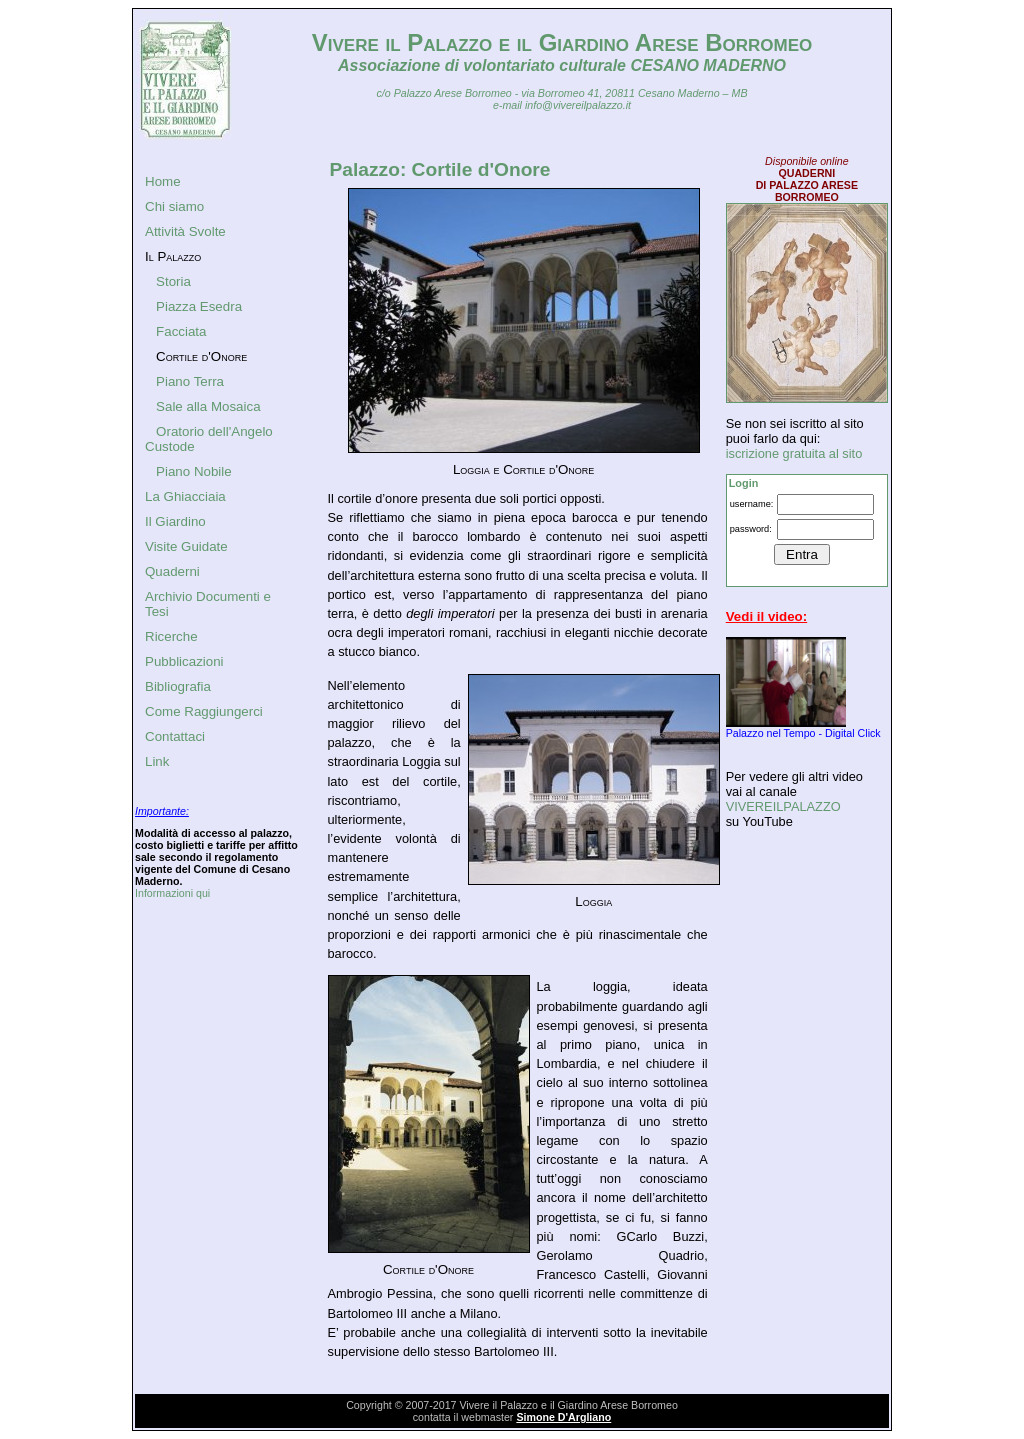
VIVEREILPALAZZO (783, 806)
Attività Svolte (185, 231)
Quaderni (172, 571)
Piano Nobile (194, 471)
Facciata (181, 331)
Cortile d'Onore (201, 356)
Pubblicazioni (184, 661)
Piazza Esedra (199, 306)
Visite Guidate (186, 546)
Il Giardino (175, 521)
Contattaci (175, 736)
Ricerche (171, 636)
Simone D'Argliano (563, 1417)
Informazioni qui (172, 893)
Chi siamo (174, 206)
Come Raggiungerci (204, 711)
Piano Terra (190, 381)
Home (163, 181)
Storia (173, 281)
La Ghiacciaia (185, 496)
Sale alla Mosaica (208, 406)
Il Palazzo (173, 256)
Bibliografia (178, 686)
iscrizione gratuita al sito (794, 453)
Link (157, 761)
